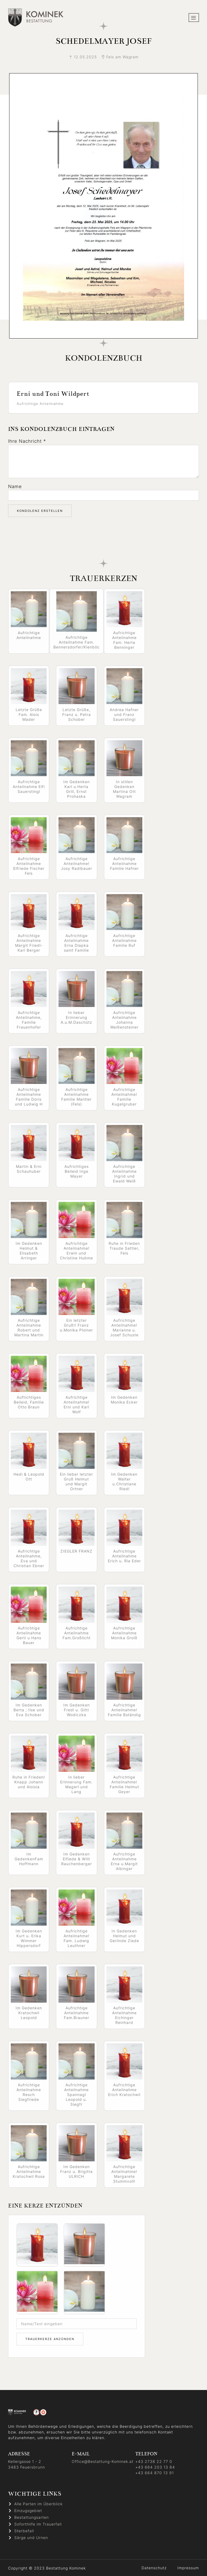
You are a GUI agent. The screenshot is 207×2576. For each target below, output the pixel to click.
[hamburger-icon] (194, 17)
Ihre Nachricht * (27, 441)
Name (15, 486)
